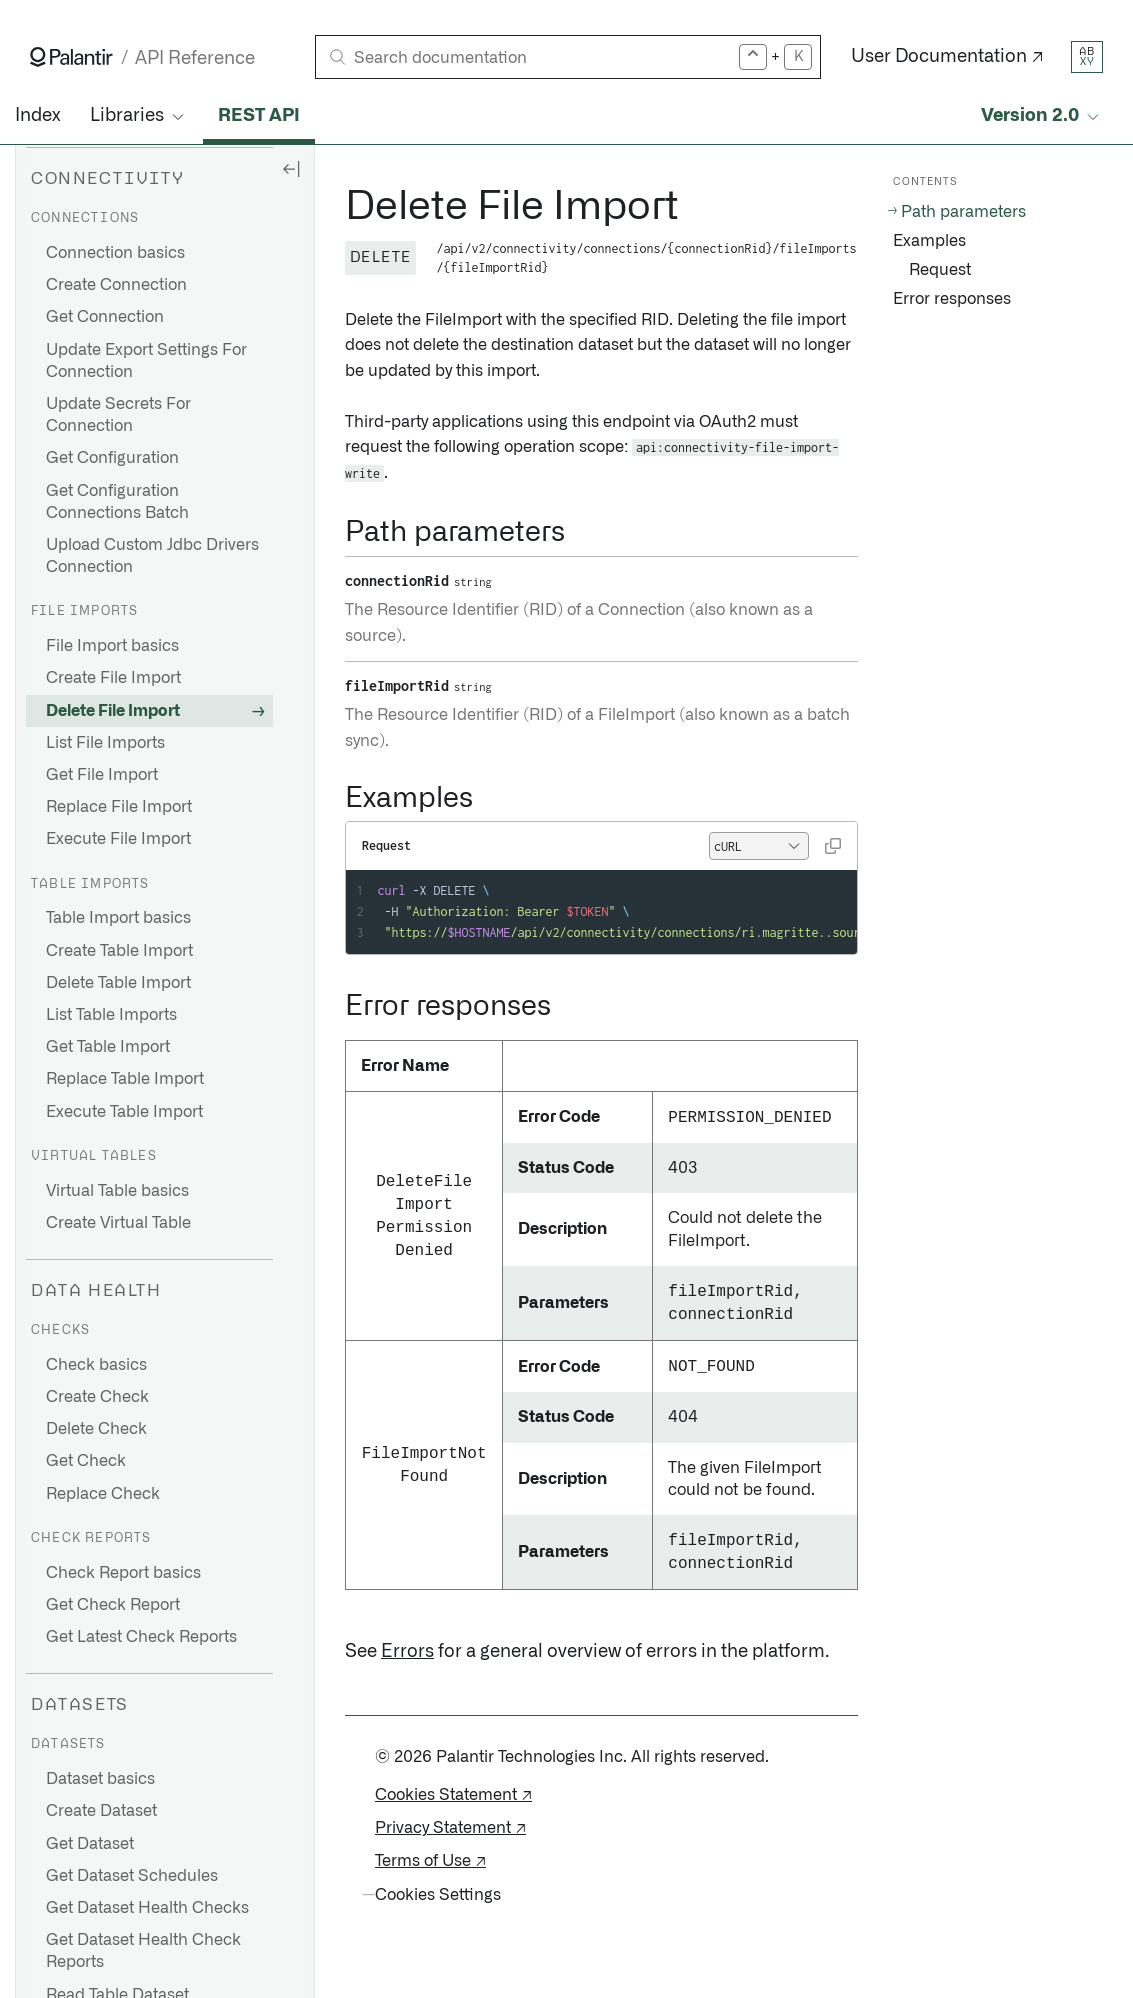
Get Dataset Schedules (132, 1876)
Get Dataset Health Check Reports (143, 1951)
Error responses (952, 299)
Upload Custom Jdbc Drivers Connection (152, 556)
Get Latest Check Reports (141, 1637)
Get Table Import (108, 1047)
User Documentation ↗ (947, 57)
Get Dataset (90, 1844)
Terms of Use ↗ (430, 1861)
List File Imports (105, 743)
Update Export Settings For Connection (146, 361)
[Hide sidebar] (291, 168)
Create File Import (113, 678)
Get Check (86, 1461)
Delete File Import (113, 711)
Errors (407, 1652)
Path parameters (963, 212)
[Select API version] (1042, 116)
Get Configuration (112, 458)
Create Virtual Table (118, 1223)
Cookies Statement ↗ (453, 1795)
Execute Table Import (124, 1112)
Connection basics (115, 253)
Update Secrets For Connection (118, 415)
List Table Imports (111, 1015)
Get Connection (105, 317)
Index (37, 116)
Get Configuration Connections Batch (117, 502)
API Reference (195, 58)
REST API (259, 116)
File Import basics (112, 646)
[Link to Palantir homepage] (71, 57)
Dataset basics (100, 1779)
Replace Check (103, 1494)
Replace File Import (119, 807)
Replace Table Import (125, 1079)
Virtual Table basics (117, 1191)
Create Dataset (101, 1811)
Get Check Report (113, 1605)
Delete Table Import (118, 983)
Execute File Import (118, 839)
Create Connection (116, 285)
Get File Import (102, 775)
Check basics (96, 1365)
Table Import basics (118, 918)
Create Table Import (119, 951)
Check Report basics (123, 1573)
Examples (929, 241)
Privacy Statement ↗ (450, 1828)
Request (940, 270)
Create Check (97, 1397)
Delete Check (96, 1429)
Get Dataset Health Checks (147, 1908)
